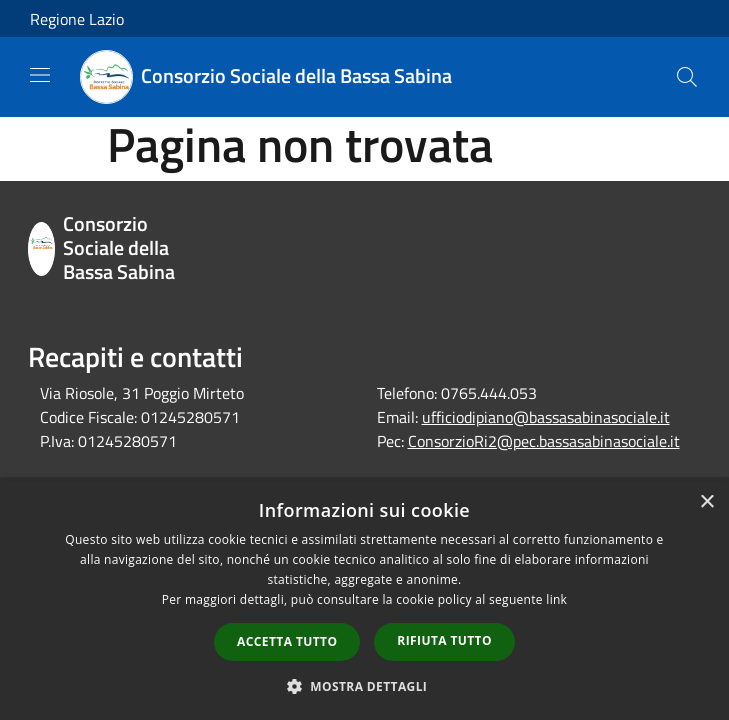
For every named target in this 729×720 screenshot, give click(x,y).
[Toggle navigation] (40, 75)
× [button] (706, 502)
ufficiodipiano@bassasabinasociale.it (546, 417)
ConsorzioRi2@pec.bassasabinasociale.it (544, 441)
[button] (365, 686)
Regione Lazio (77, 19)
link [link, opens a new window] (556, 599)
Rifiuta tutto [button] (444, 640)
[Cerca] (687, 77)
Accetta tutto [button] (287, 641)
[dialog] (364, 600)
